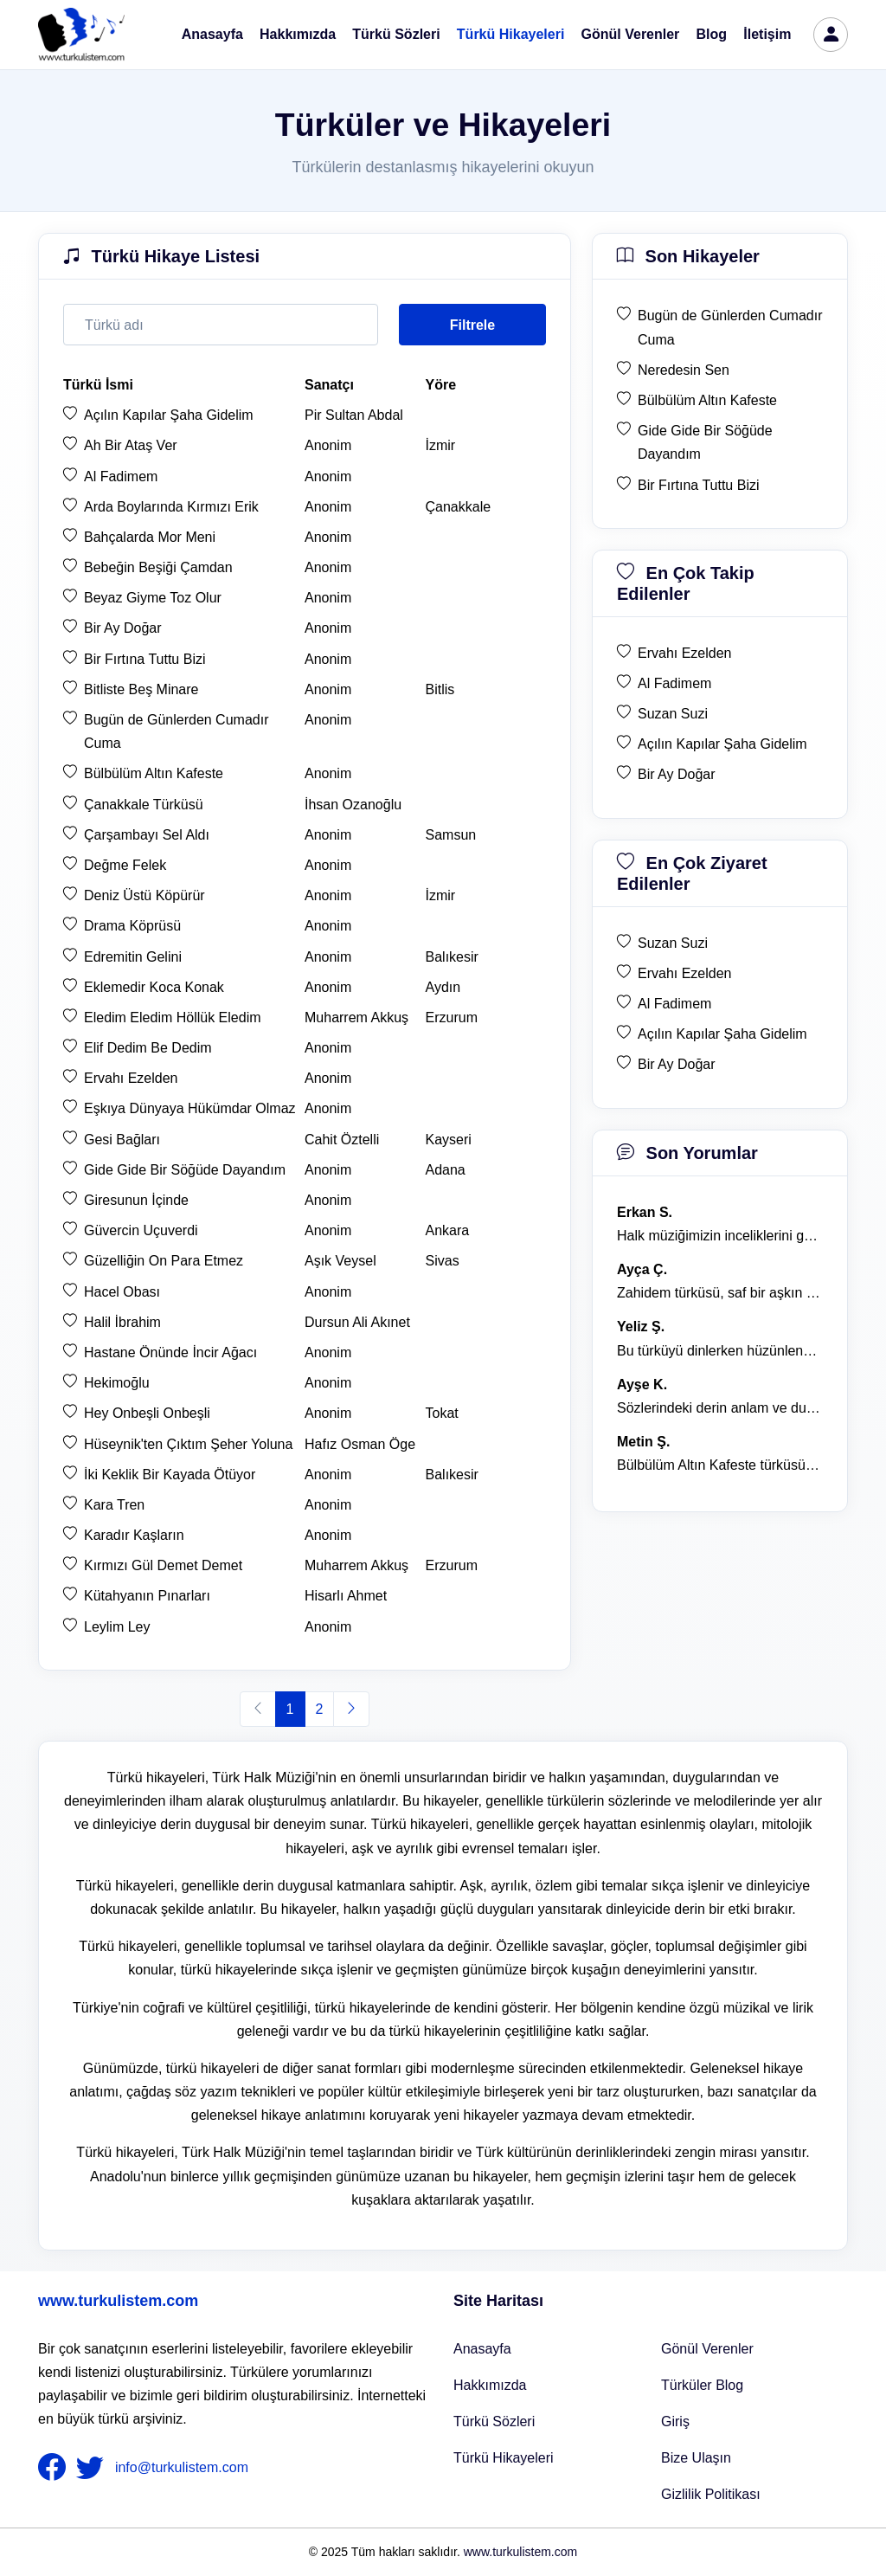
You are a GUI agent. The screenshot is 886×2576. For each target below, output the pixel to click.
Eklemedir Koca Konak (154, 987)
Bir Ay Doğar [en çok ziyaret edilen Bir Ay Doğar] (677, 1064)
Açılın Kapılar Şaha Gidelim (169, 415)
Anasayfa (212, 34)
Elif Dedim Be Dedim (148, 1047)
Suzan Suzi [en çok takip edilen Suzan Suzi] (673, 713)
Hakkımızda (298, 34)
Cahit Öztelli (342, 1139)
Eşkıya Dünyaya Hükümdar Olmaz (190, 1108)
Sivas (442, 1260)
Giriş (675, 2421)
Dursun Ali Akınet (357, 1322)
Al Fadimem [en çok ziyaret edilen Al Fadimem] (674, 1003)
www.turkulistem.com (118, 2300)
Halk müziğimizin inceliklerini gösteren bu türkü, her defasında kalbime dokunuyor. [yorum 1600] (720, 1235)
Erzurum (452, 1017)
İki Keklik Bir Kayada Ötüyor (169, 1474)
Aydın (443, 987)
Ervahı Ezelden (131, 1078)
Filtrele (472, 325)
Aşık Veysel (340, 1260)
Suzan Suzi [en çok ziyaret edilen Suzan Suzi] (673, 943)
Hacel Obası (122, 1292)
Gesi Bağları (122, 1139)
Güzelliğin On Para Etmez (163, 1260)
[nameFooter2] (93, 2467)
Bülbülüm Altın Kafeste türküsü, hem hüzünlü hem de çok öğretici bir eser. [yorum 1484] (720, 1465)
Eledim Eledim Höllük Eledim (172, 1017)
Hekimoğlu (117, 1382)
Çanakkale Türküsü (143, 804)
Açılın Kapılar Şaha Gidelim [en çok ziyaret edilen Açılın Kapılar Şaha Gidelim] (722, 1034)
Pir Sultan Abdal (354, 415)
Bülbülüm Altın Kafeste (153, 773)
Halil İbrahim (122, 1322)
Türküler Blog (702, 2385)
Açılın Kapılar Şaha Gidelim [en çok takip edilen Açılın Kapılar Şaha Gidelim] (722, 744)
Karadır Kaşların (134, 1535)
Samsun (451, 835)
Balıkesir (452, 957)
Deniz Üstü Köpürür (144, 895)
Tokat (442, 1413)
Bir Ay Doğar (123, 628)
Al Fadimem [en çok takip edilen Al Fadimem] (674, 683)
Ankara (448, 1230)
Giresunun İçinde (136, 1200)
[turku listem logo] (81, 34)
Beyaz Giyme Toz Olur (153, 597)
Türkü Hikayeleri (511, 34)
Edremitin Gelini (133, 957)
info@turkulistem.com (181, 2467)
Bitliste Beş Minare (141, 689)
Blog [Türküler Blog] (712, 34)
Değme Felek (125, 865)
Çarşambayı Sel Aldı (146, 835)
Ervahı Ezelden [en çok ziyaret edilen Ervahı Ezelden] (685, 973)
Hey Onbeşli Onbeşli (147, 1413)
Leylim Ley (117, 1627)
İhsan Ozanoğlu (353, 804)
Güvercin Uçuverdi (141, 1230)
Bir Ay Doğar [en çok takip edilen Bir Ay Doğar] (677, 774)
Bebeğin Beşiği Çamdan (158, 567)
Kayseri (449, 1139)
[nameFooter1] (55, 2467)
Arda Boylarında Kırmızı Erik (171, 506)
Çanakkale (458, 506)
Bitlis (440, 689)
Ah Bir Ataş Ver (130, 445)
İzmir (441, 445)
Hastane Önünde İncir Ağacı (170, 1352)
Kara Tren (114, 1504)
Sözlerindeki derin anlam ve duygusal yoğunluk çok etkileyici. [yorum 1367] (720, 1408)
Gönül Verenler (630, 34)
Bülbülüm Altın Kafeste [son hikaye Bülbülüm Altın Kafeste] (707, 400)
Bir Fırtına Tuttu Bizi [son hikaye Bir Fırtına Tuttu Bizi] (698, 485)
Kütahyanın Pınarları (147, 1595)
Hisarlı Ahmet (346, 1595)
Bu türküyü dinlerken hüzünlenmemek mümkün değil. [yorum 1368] (720, 1350)
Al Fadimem (120, 476)
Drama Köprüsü (132, 925)
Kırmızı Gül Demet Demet (163, 1565)
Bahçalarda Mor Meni (149, 537)
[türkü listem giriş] (830, 34)
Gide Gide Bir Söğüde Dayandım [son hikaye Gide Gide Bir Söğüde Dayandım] (705, 442)
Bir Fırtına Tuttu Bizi (144, 659)
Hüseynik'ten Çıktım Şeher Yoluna (188, 1444)
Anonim (328, 445)
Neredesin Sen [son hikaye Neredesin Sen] (683, 370)
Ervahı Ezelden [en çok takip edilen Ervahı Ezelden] (685, 653)
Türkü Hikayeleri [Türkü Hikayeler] (503, 2457)
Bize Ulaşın (696, 2457)
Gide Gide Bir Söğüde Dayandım (185, 1169)
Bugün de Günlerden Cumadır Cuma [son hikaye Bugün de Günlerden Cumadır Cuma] (730, 327)
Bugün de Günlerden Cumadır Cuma (176, 731)
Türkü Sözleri (396, 34)
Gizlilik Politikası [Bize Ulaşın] (711, 2494)
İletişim (767, 34)
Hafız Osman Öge (360, 1444)
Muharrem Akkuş (356, 1017)
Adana (445, 1169)
